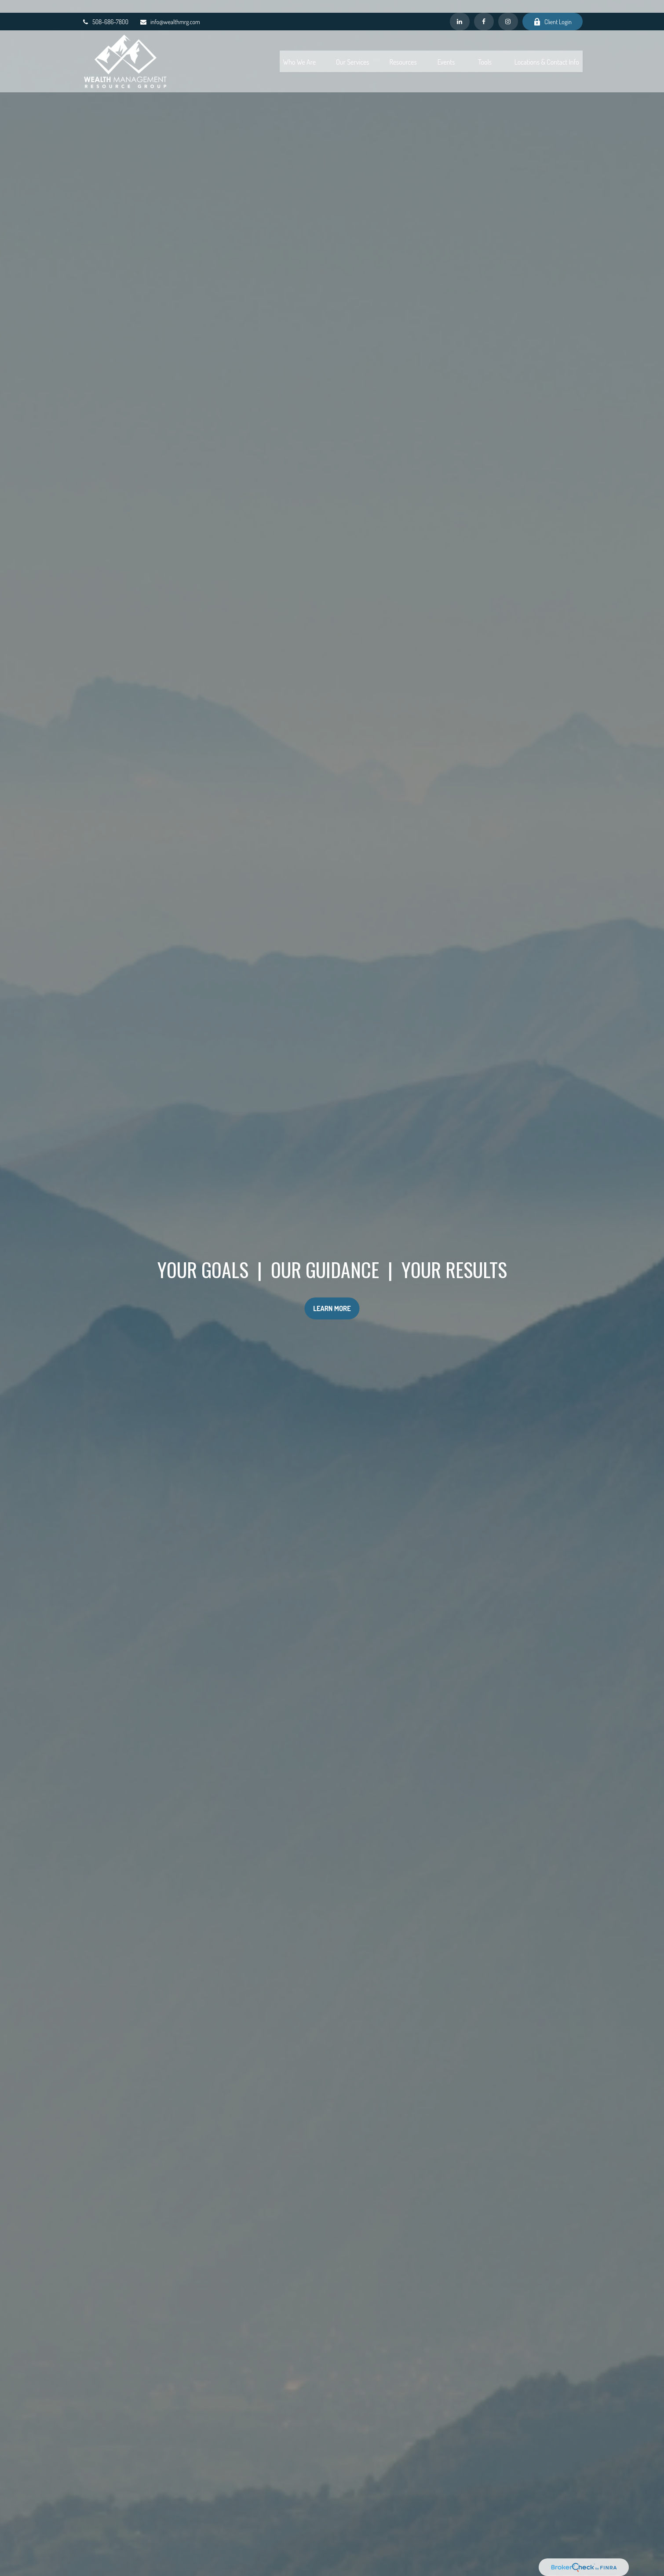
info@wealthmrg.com (169, 9)
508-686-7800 (104, 9)
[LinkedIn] (460, 9)
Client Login (552, 9)
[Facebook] (484, 9)
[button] (299, 48)
